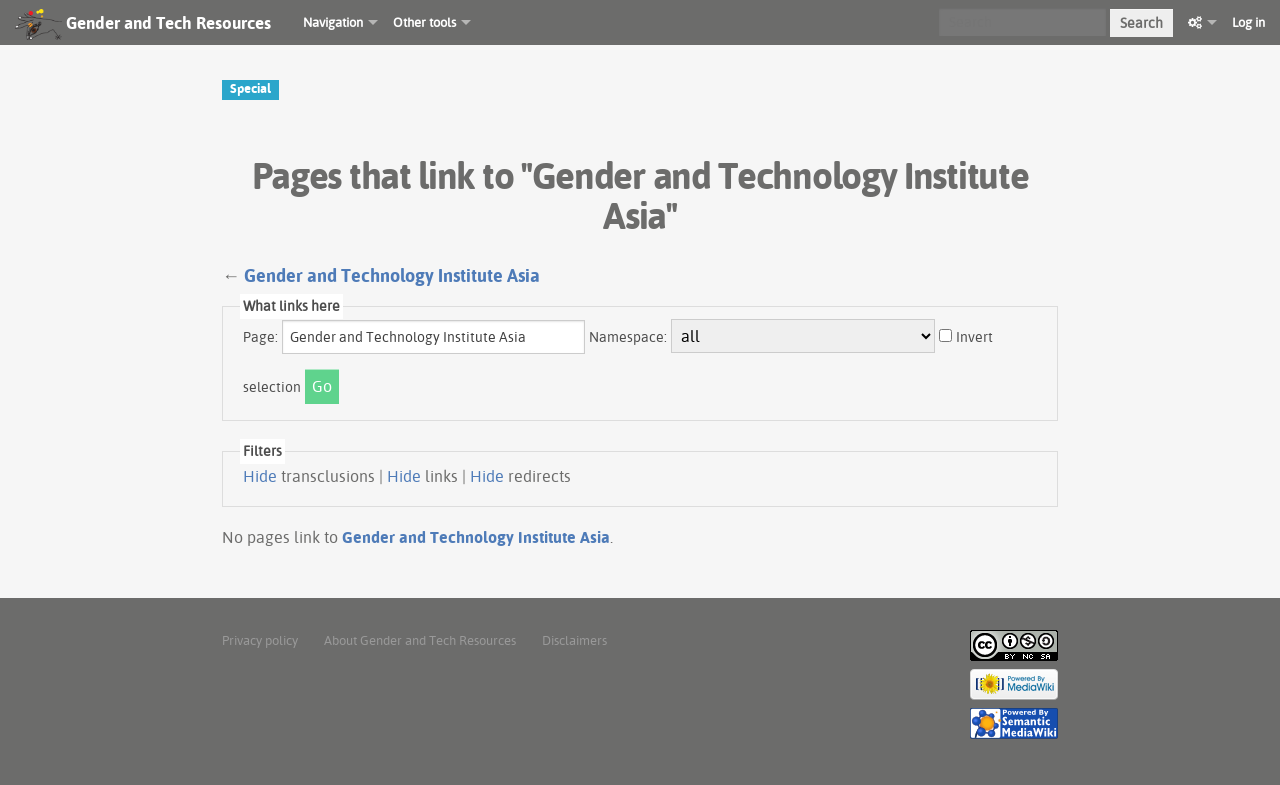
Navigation (333, 22)
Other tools (424, 22)
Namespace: (628, 337)
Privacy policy (260, 640)
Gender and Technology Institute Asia (392, 275)
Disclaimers (574, 640)
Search (1141, 23)
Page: (260, 337)
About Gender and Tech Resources (420, 640)
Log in (1248, 22)
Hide (260, 476)
